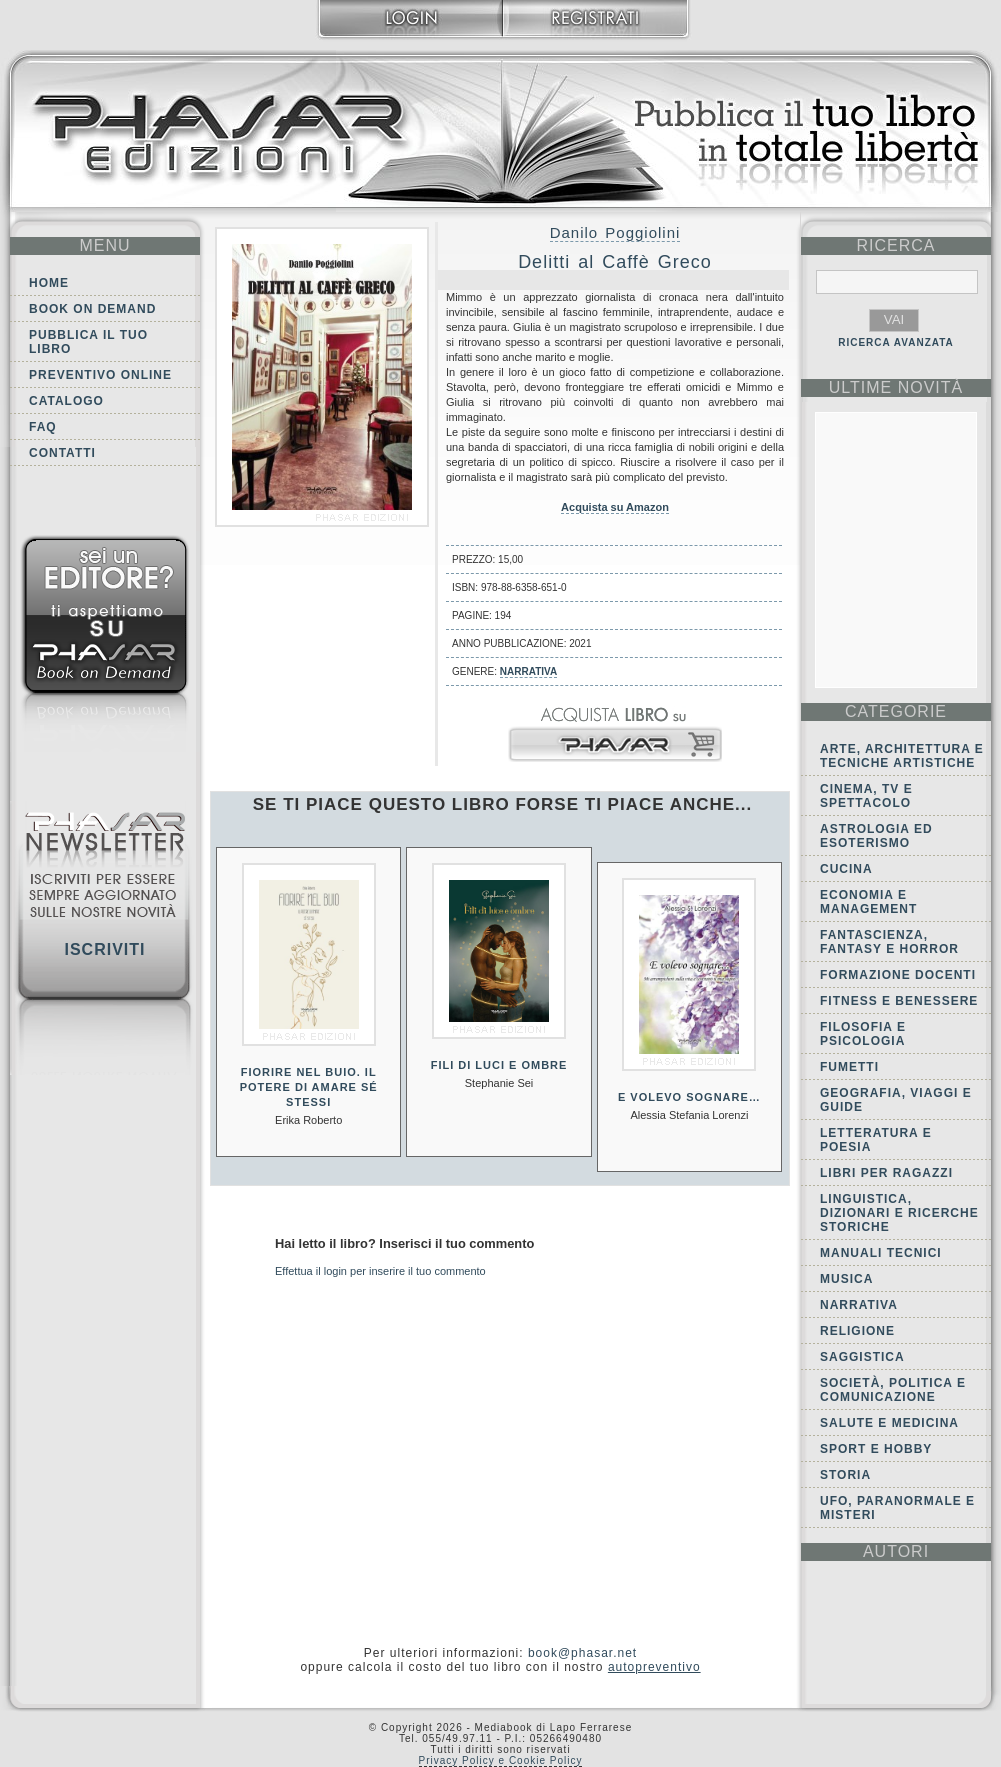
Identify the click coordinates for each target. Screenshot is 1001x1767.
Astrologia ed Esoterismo (876, 836)
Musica (846, 1279)
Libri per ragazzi (886, 1173)
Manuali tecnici (881, 1253)
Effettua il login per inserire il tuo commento (380, 1271)
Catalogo (66, 401)
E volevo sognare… (689, 1097)
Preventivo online (100, 375)
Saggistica (862, 1357)
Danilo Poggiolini (615, 232)
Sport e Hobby (876, 1449)
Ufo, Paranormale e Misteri (897, 1508)
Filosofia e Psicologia (863, 1034)
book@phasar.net (582, 1653)
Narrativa (528, 671)
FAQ (43, 427)
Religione (857, 1331)
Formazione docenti (898, 975)
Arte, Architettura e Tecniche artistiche (902, 756)
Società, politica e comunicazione (893, 1390)
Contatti (62, 453)
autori (896, 1551)
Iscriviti (104, 949)
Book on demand (92, 309)
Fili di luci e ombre (499, 1065)
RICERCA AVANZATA (896, 342)
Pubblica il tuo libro (88, 342)
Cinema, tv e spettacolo (866, 796)
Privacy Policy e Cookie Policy (501, 1760)
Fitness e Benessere (899, 1001)
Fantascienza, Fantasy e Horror (889, 942)
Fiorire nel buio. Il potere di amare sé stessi (309, 1087)
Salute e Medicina (889, 1423)
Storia (845, 1475)
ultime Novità (896, 387)
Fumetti (849, 1067)
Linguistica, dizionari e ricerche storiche (899, 1213)
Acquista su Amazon (615, 507)
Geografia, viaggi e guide (896, 1100)
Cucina (846, 869)
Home (49, 283)
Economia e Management (868, 902)
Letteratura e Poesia (876, 1140)
